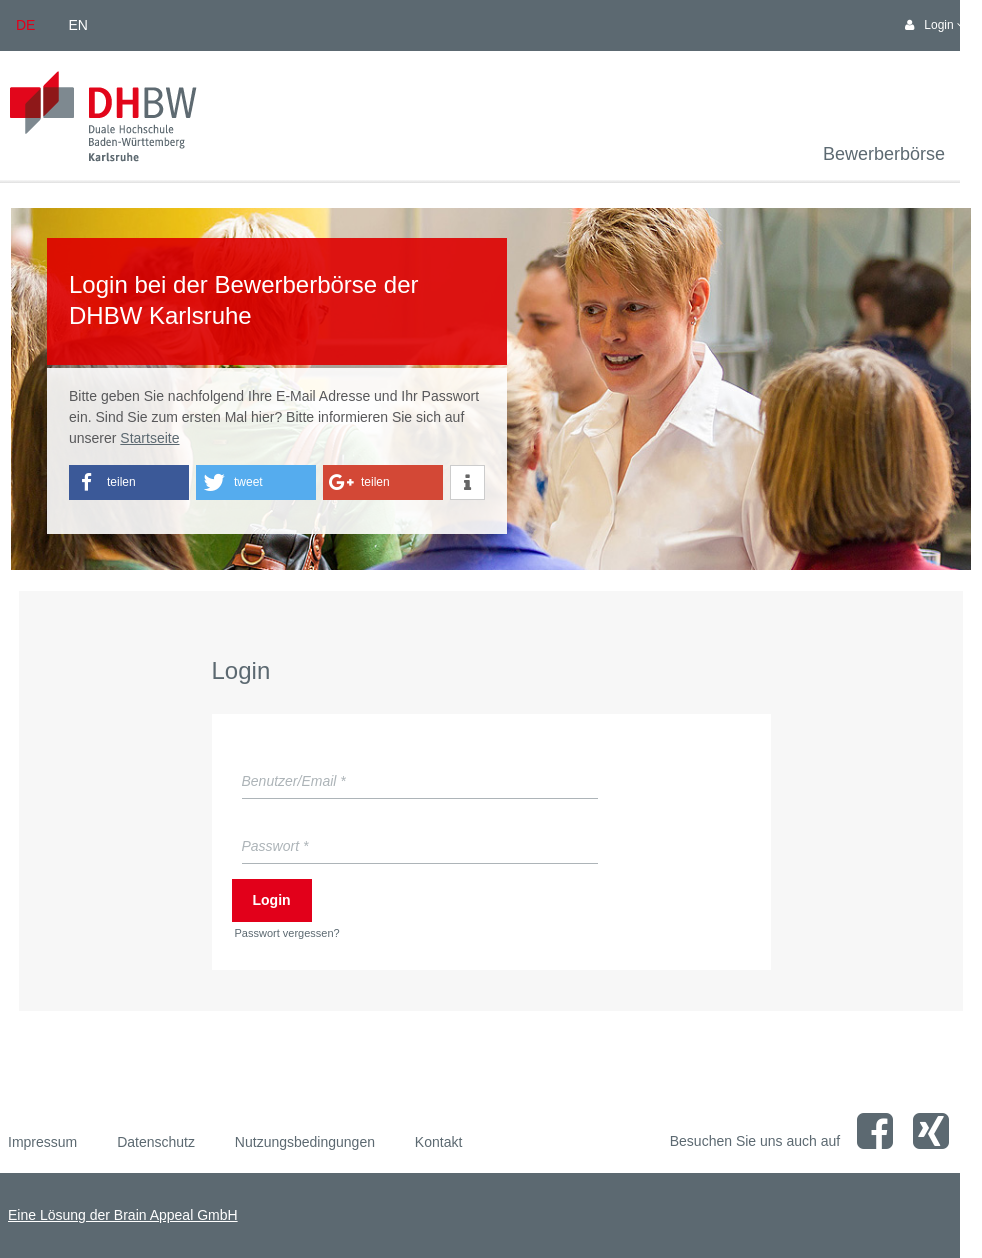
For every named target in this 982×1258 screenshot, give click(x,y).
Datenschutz (156, 1142)
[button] (129, 482)
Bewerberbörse (884, 154)
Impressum (42, 1142)
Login (272, 900)
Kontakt (438, 1142)
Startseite (149, 438)
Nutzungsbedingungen (305, 1142)
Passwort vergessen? (287, 933)
